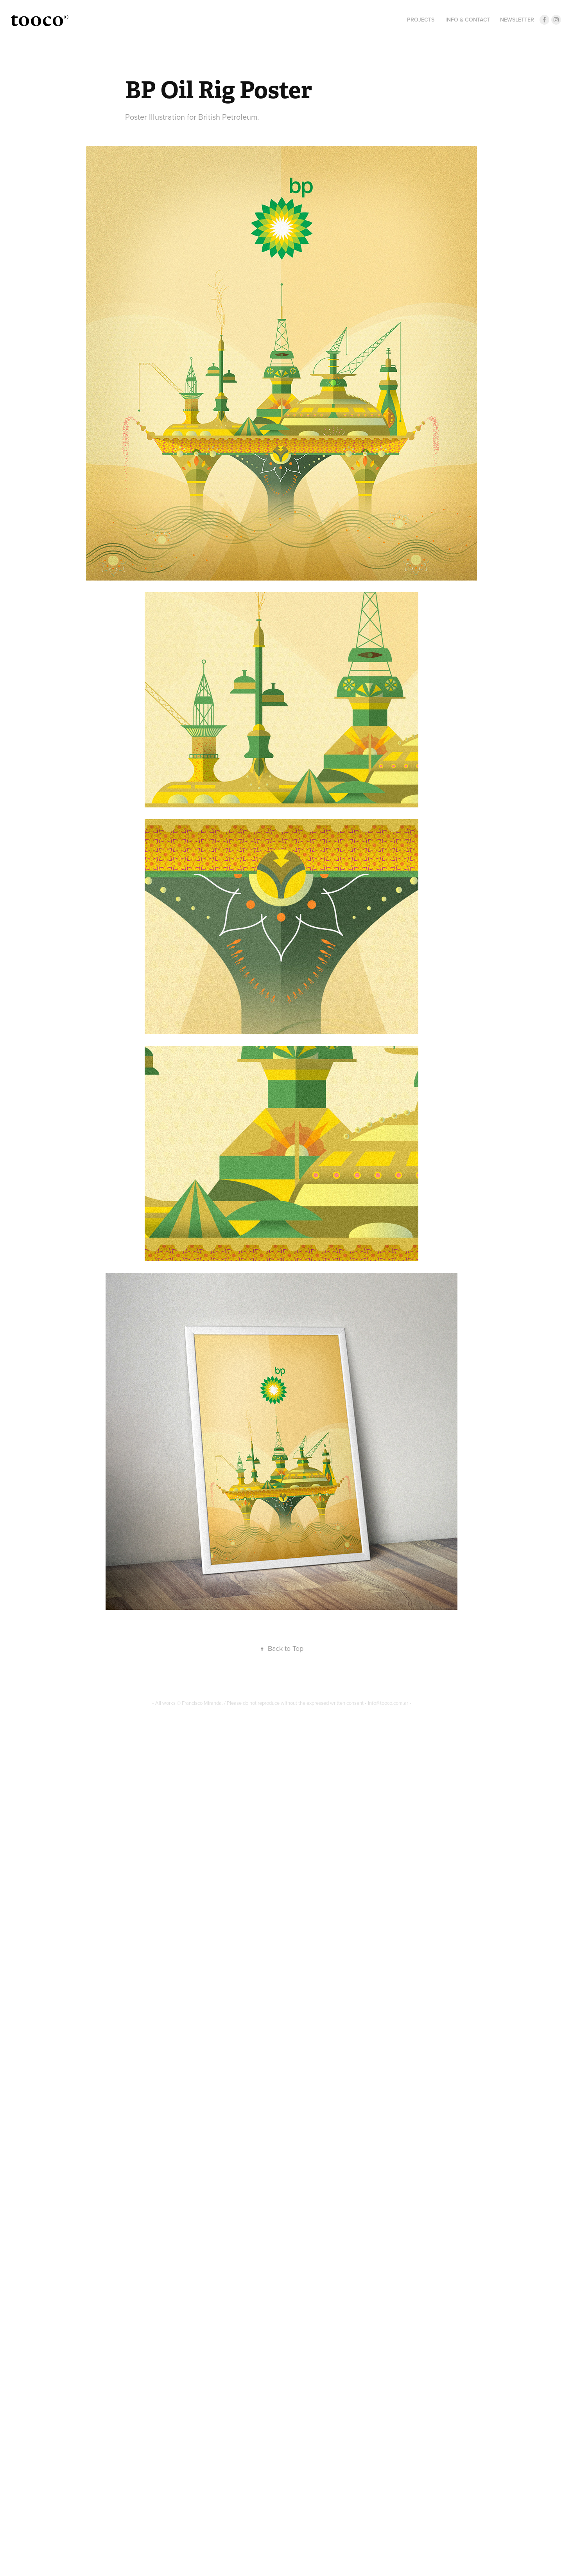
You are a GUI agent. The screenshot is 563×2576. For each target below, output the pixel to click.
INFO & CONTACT (467, 19)
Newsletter (517, 19)
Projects (420, 19)
